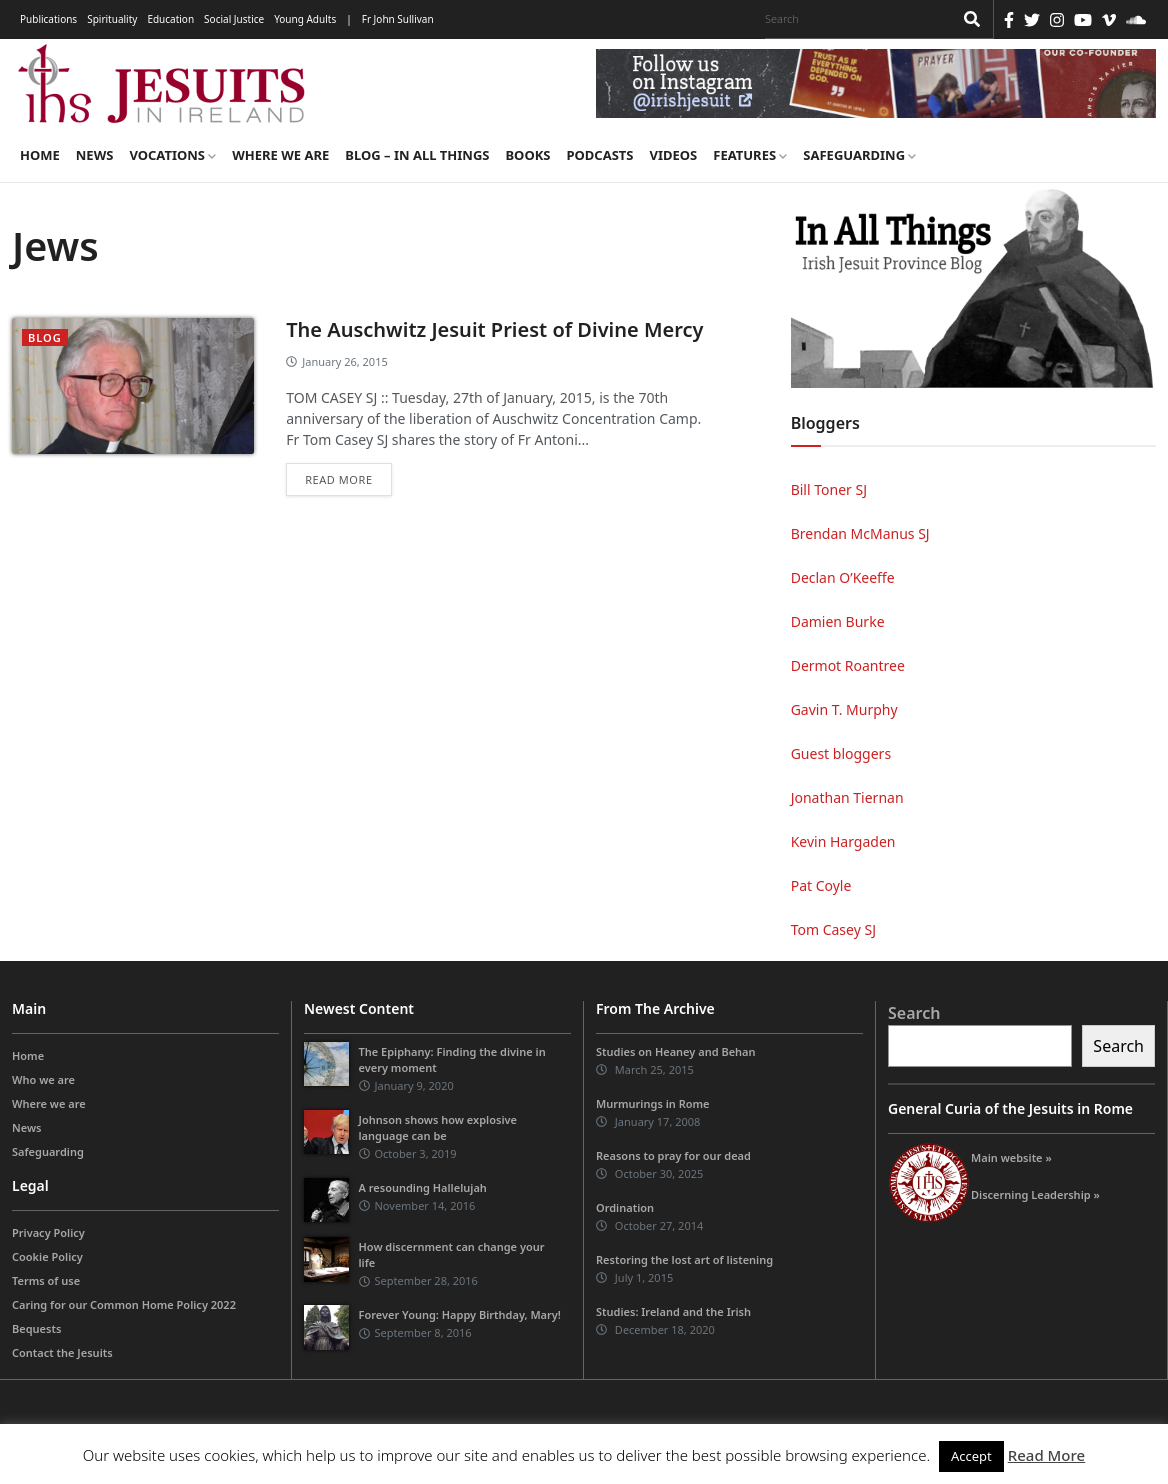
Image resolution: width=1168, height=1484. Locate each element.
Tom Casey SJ (833, 929)
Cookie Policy (47, 1256)
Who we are (43, 1079)
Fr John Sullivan (398, 19)
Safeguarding (859, 155)
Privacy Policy (48, 1232)
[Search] (854, 19)
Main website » (1011, 1157)
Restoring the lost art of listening (684, 1259)
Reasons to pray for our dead (673, 1155)
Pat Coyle (821, 885)
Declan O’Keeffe (843, 577)
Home (40, 155)
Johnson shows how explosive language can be (438, 1127)
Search (914, 1013)
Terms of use (46, 1280)
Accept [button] (971, 1456)
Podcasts (599, 155)
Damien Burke (838, 621)
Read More (1046, 1455)
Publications (48, 19)
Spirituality (112, 19)
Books (527, 155)
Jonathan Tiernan (847, 797)
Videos (674, 155)
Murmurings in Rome (653, 1103)
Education (170, 19)
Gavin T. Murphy (844, 709)
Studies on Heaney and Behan (676, 1051)
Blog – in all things (417, 155)
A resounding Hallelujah (423, 1187)
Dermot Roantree (848, 665)
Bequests (36, 1328)
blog (45, 337)
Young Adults (305, 19)
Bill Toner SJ (829, 489)
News (95, 155)
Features (750, 155)
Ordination (625, 1207)
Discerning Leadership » (1035, 1194)
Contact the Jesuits (62, 1352)
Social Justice (234, 19)
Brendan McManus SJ (860, 533)
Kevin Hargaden (843, 841)
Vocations (172, 155)
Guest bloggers (841, 753)
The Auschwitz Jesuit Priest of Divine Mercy (494, 329)
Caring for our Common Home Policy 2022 (124, 1304)
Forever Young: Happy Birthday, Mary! (460, 1314)
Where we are (280, 155)
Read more (338, 479)
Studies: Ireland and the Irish (673, 1311)
